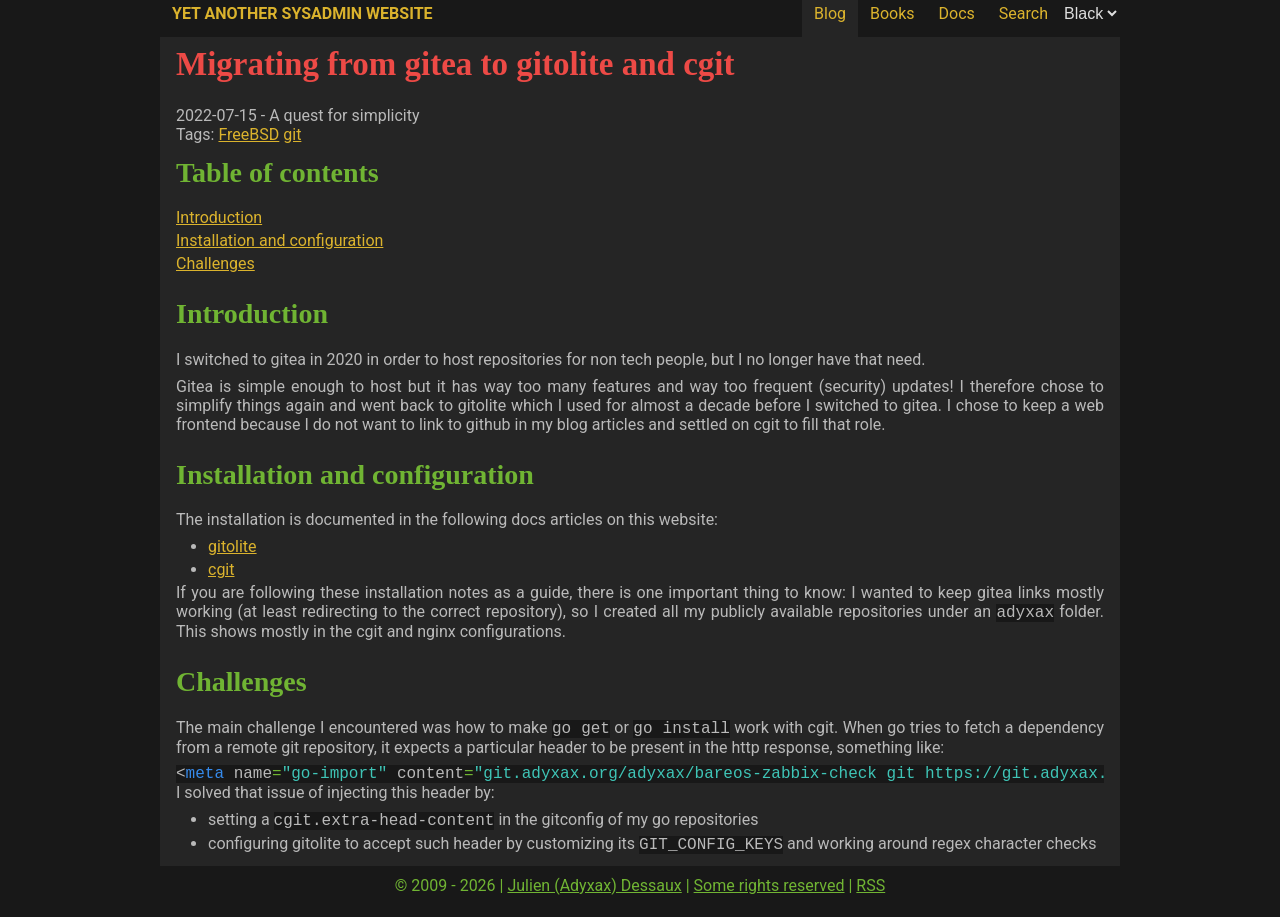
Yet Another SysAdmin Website (302, 13)
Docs (957, 13)
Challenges (215, 263)
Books (892, 13)
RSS (870, 897)
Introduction (219, 217)
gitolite (232, 546)
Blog (830, 13)
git (292, 134)
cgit (221, 569)
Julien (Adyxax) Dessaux (594, 897)
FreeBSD (248, 134)
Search (1023, 13)
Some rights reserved (769, 897)
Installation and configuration (279, 240)
